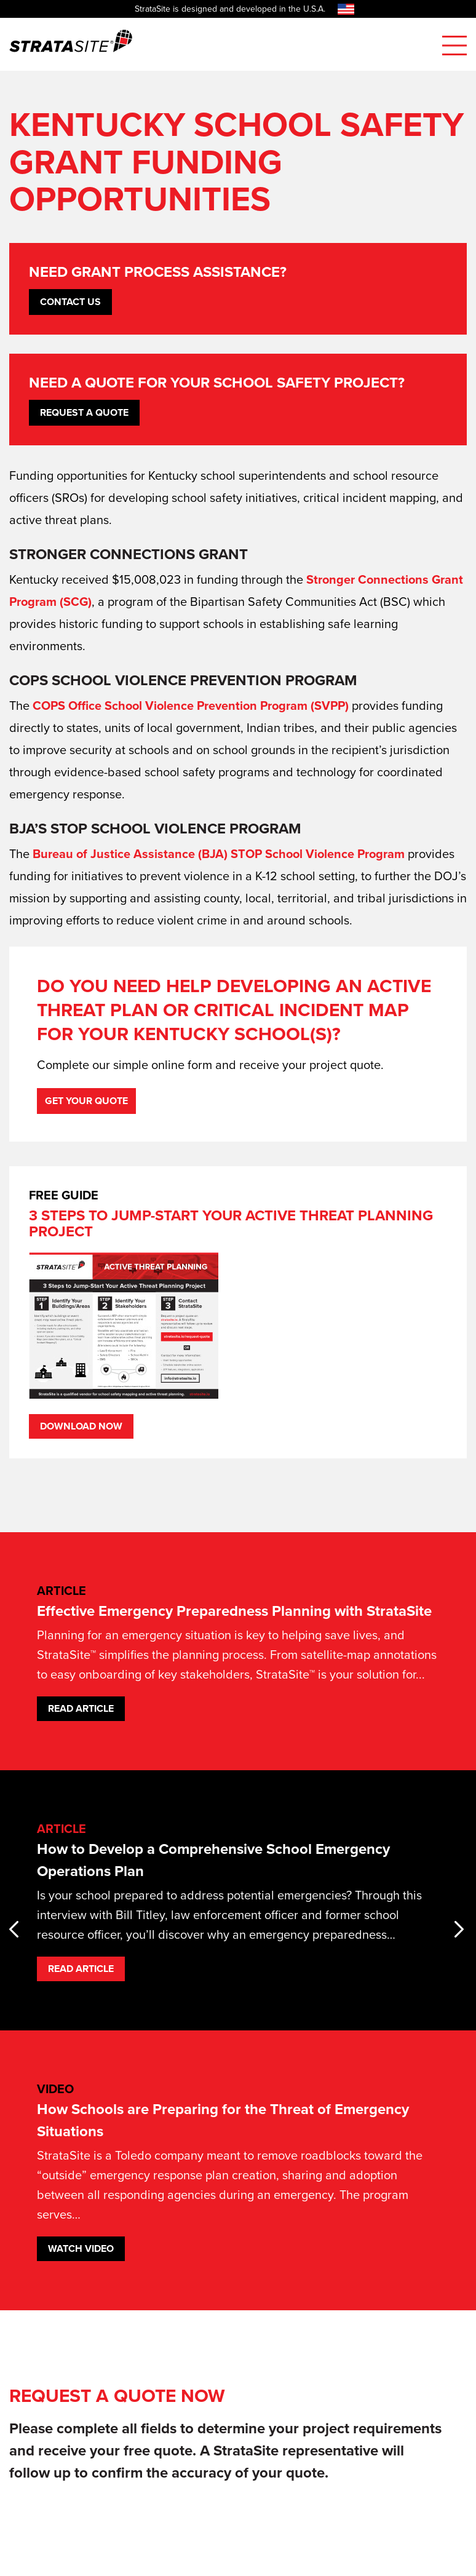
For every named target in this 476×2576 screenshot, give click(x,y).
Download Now (81, 1426)
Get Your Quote (86, 1101)
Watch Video (81, 2248)
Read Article (81, 1708)
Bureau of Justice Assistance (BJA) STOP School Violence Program (219, 854)
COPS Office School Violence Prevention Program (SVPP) (191, 705)
